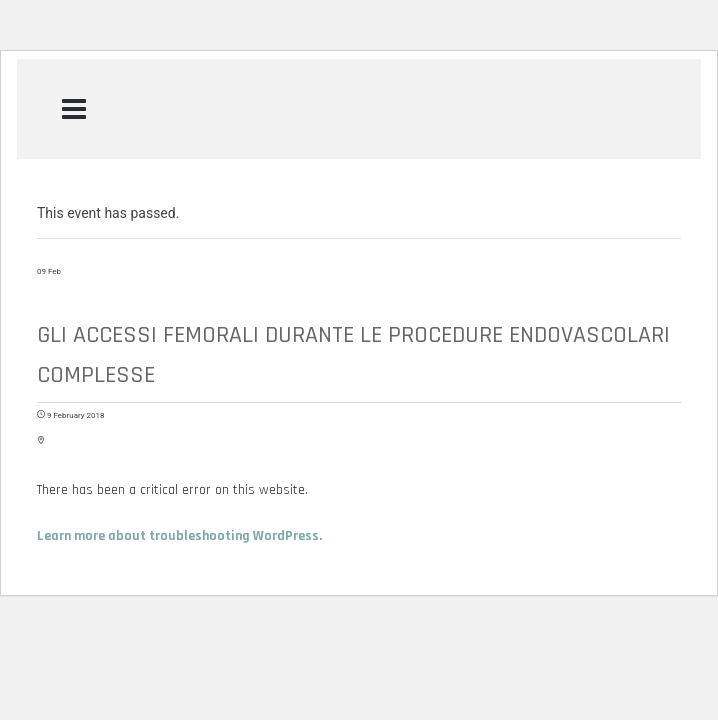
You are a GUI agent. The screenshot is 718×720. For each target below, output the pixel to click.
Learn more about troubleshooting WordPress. (179, 536)
